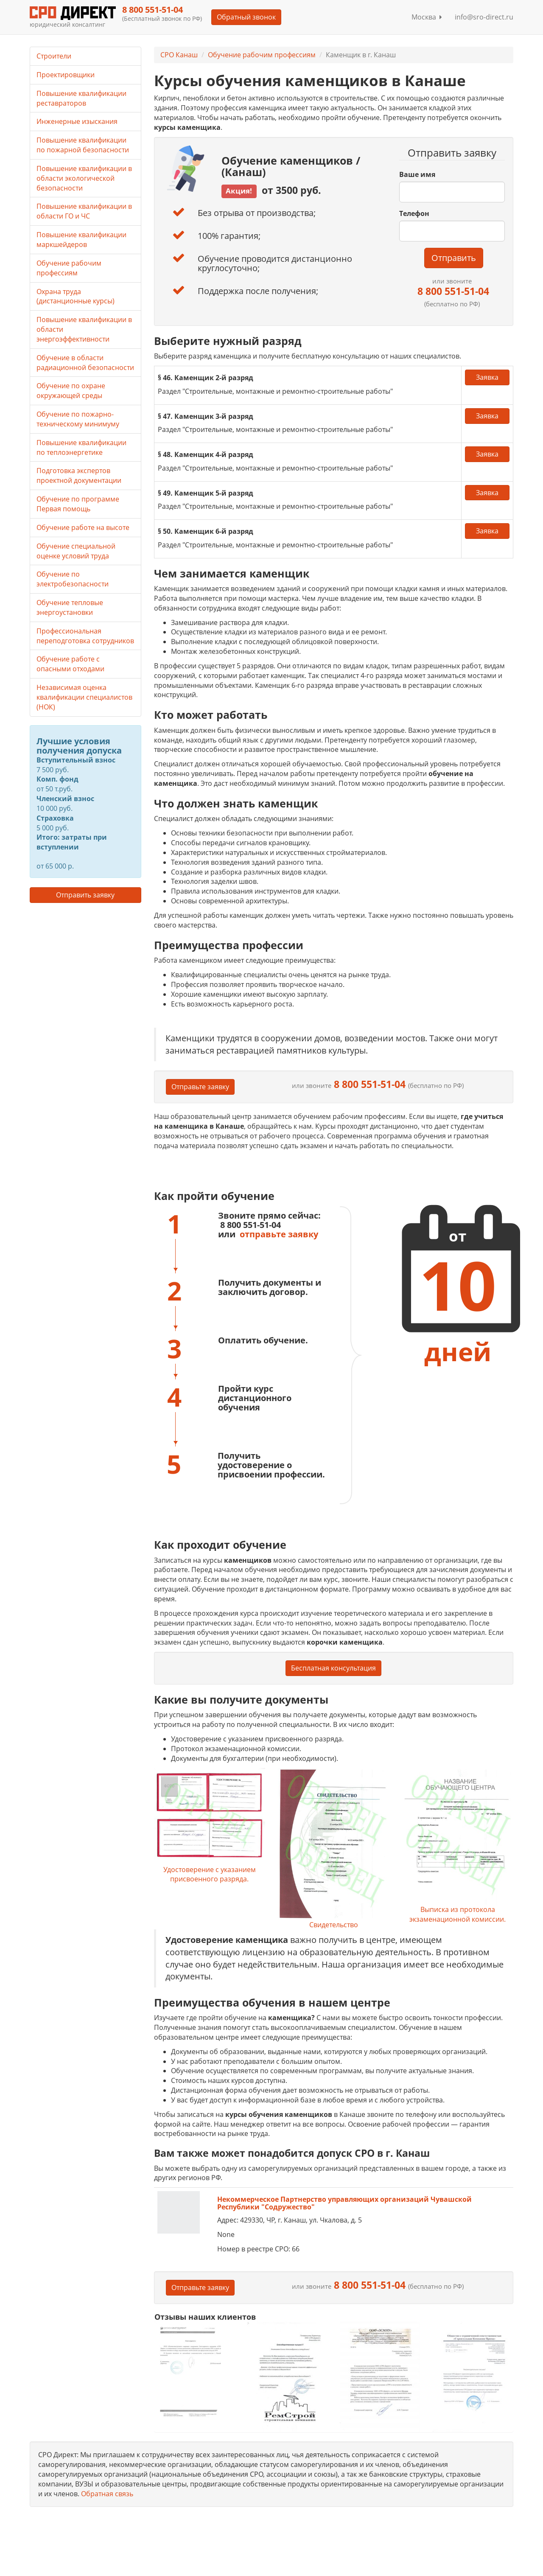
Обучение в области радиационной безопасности (85, 362)
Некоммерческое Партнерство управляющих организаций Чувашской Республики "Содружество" (344, 2203)
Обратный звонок (246, 17)
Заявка (487, 377)
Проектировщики (65, 74)
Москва (426, 17)
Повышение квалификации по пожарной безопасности (82, 144)
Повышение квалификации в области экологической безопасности (84, 178)
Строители (53, 56)
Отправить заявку (85, 895)
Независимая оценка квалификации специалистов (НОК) (84, 697)
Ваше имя (417, 174)
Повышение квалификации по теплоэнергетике (81, 447)
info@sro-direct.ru (484, 17)
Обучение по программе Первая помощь (77, 503)
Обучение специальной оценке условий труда (75, 551)
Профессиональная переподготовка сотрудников (85, 635)
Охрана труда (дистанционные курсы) (75, 296)
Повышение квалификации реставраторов (81, 98)
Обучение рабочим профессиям (262, 54)
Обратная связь (107, 2493)
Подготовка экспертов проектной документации (78, 475)
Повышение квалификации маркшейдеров (81, 239)
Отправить (453, 257)
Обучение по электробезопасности (72, 579)
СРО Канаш (179, 54)
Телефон (414, 213)
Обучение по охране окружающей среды (70, 390)
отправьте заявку (279, 1234)
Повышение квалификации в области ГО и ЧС (84, 211)
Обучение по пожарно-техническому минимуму (77, 419)
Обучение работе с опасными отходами (70, 663)
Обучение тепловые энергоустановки (69, 607)
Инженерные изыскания (77, 121)
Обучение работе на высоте (82, 527)
